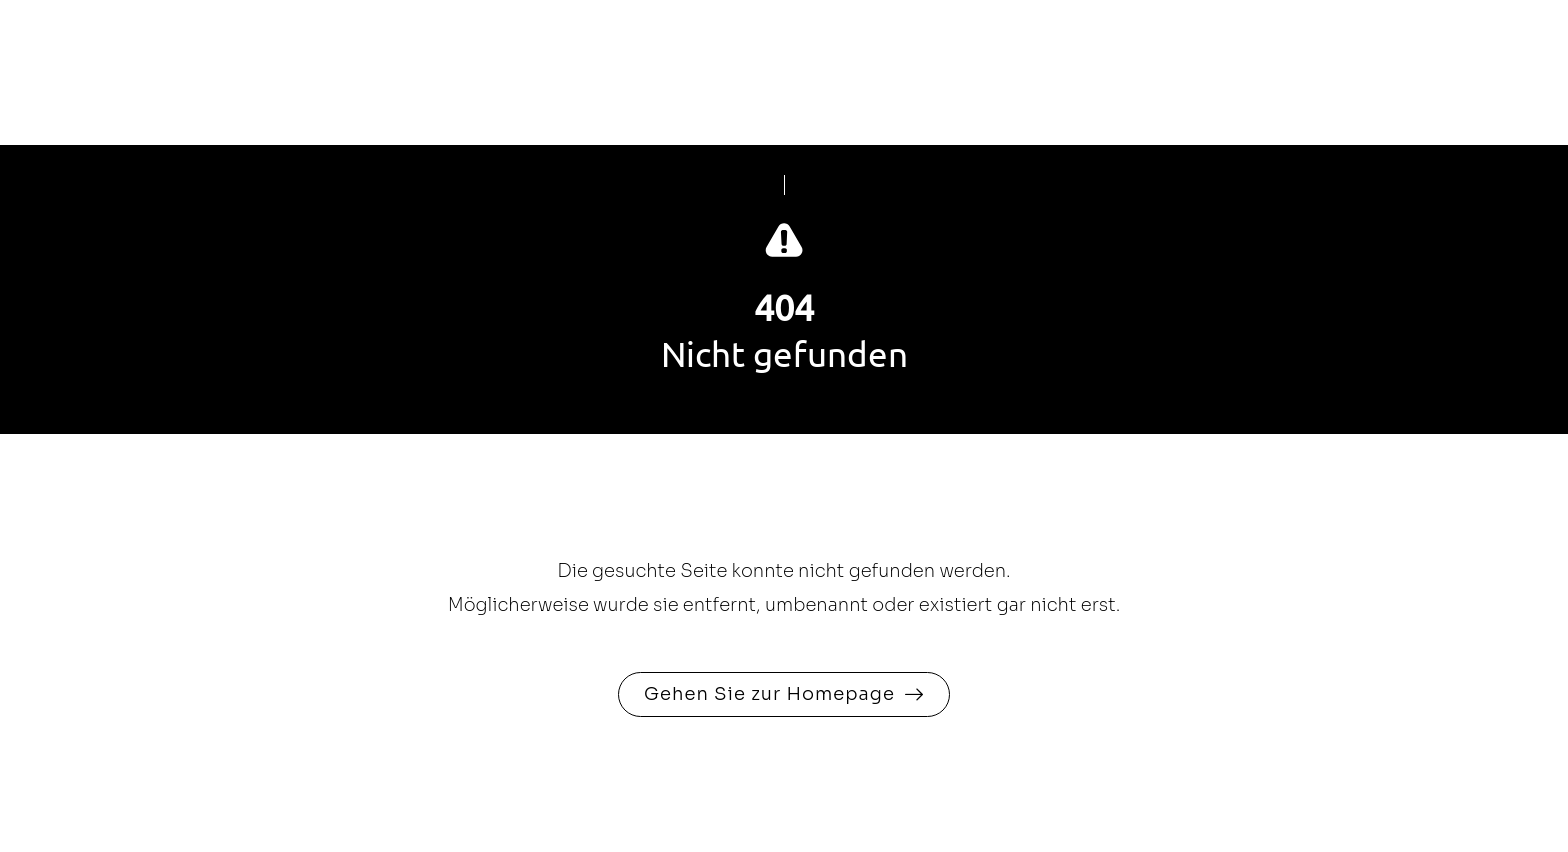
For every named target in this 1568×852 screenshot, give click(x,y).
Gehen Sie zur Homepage (769, 694)
